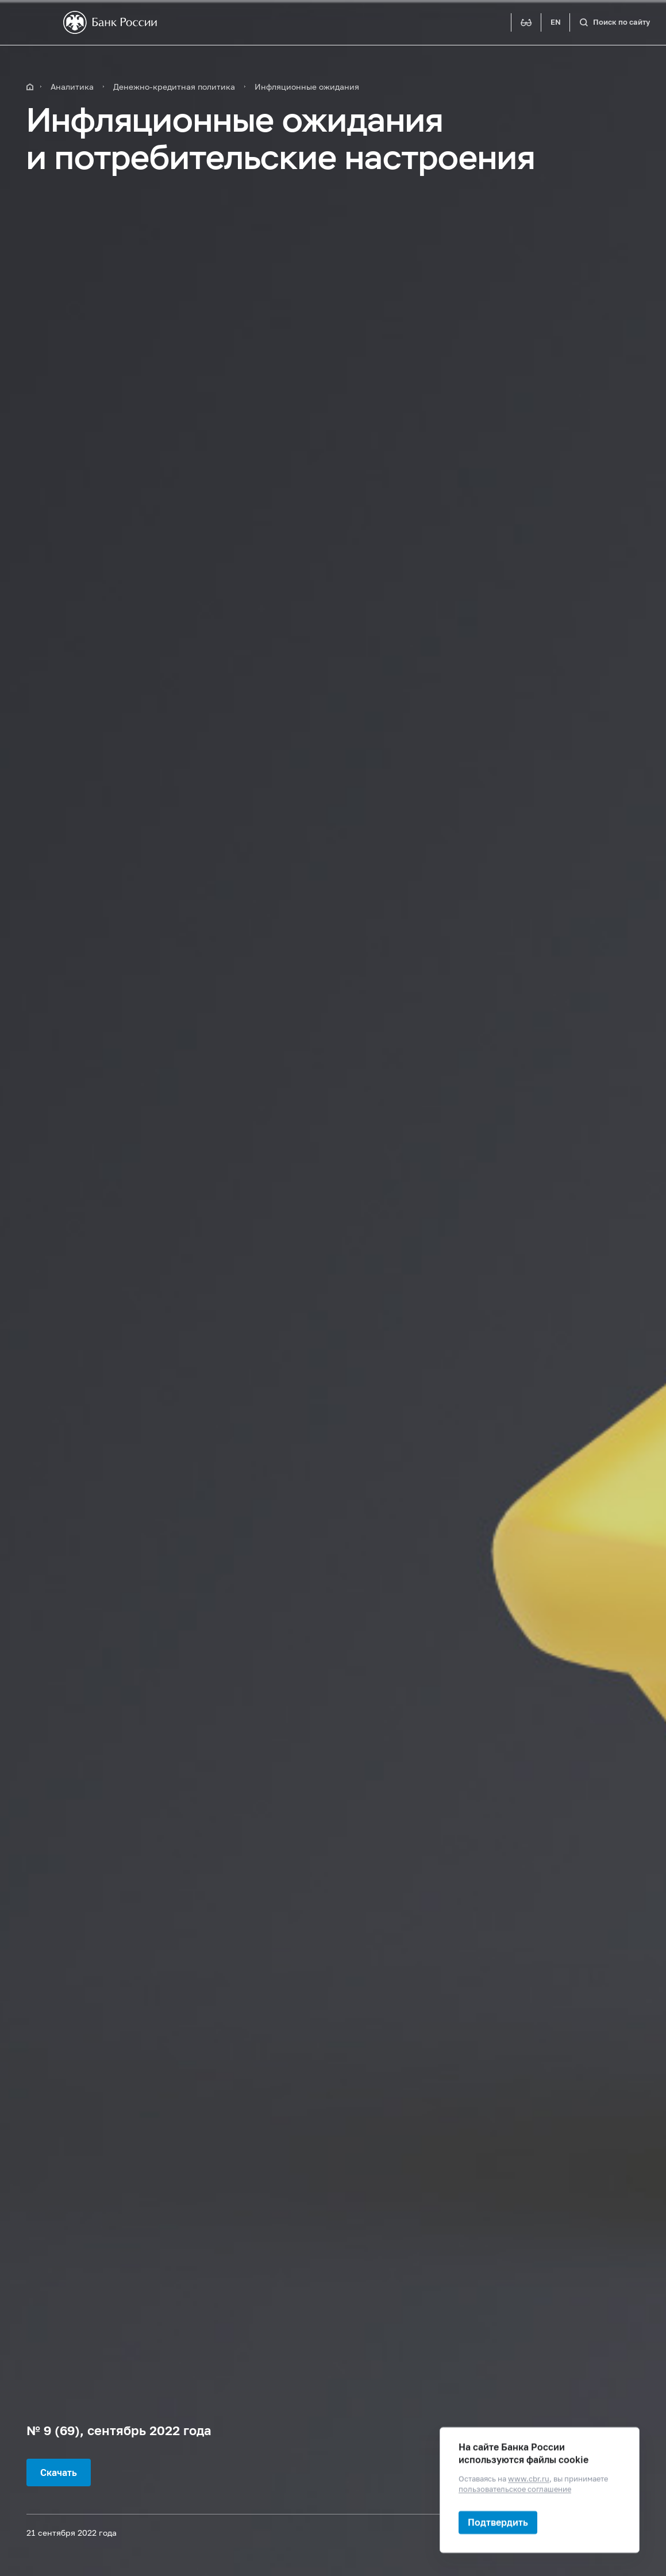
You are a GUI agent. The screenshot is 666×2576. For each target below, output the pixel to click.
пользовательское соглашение (515, 2489)
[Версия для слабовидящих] (526, 22)
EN (555, 22)
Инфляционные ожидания (307, 86)
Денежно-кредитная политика (174, 86)
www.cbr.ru (528, 2479)
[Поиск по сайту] (614, 22)
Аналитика (72, 86)
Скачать (58, 2472)
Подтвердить (498, 2522)
